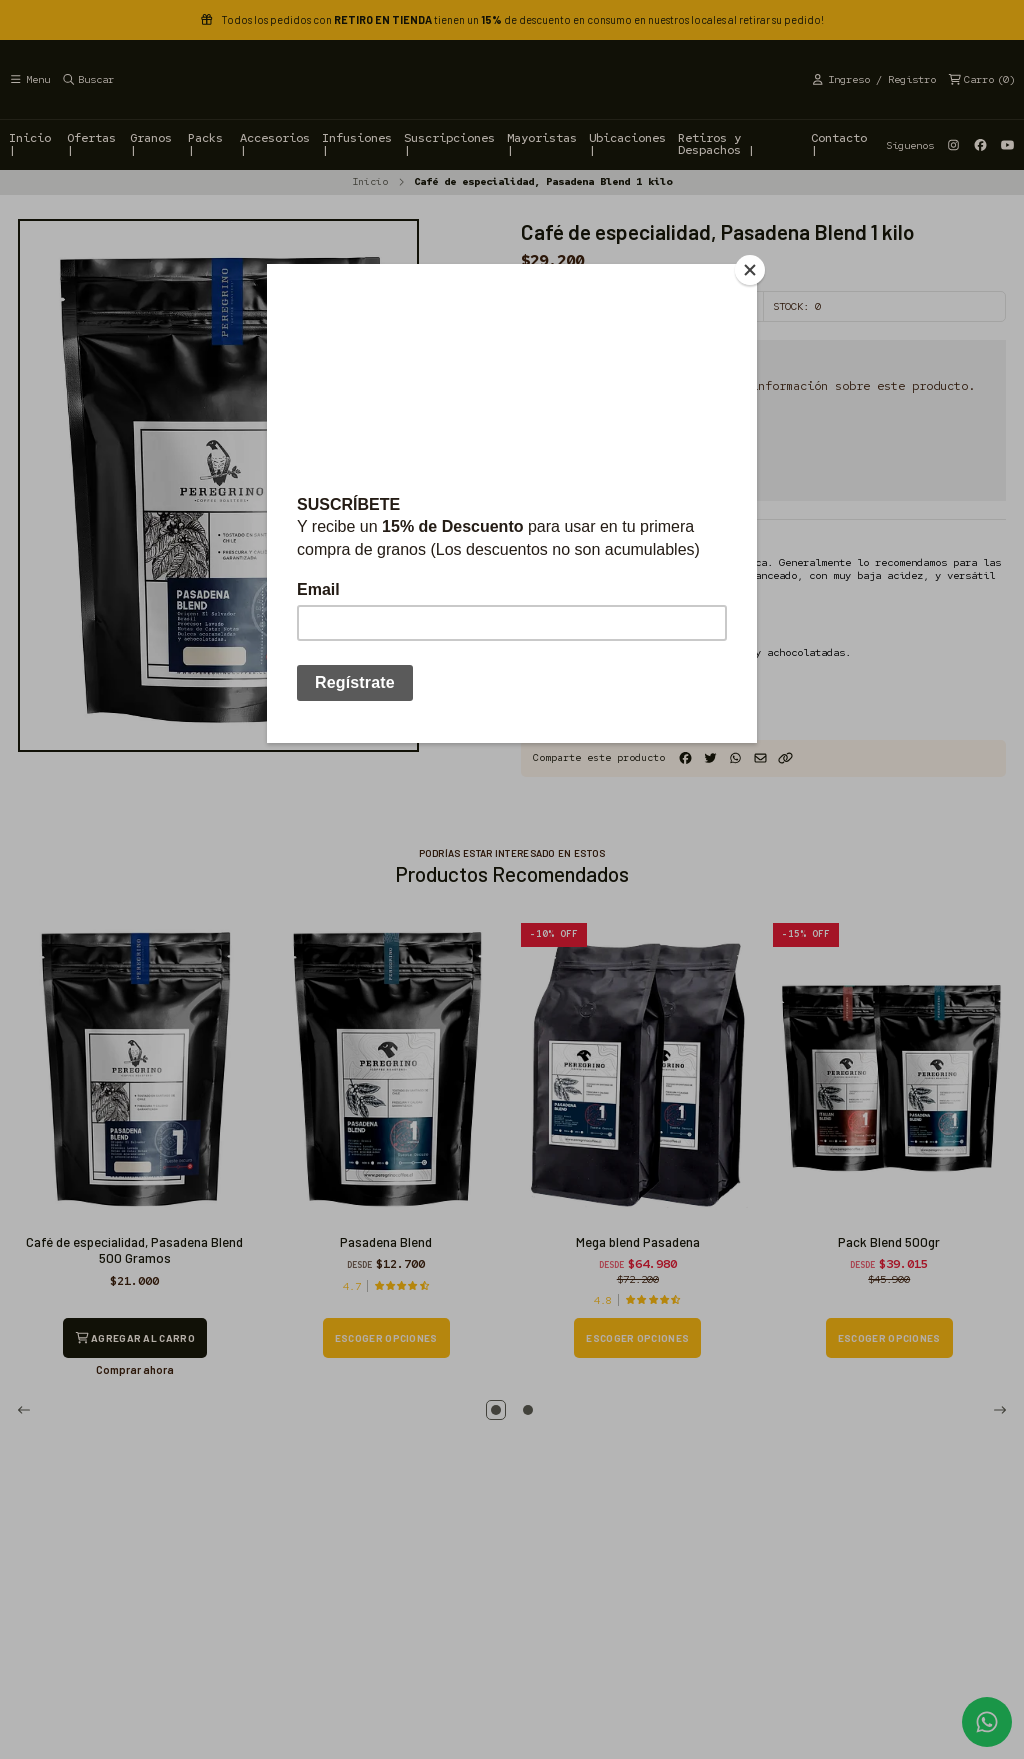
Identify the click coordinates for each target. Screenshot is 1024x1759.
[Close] (752, 269)
